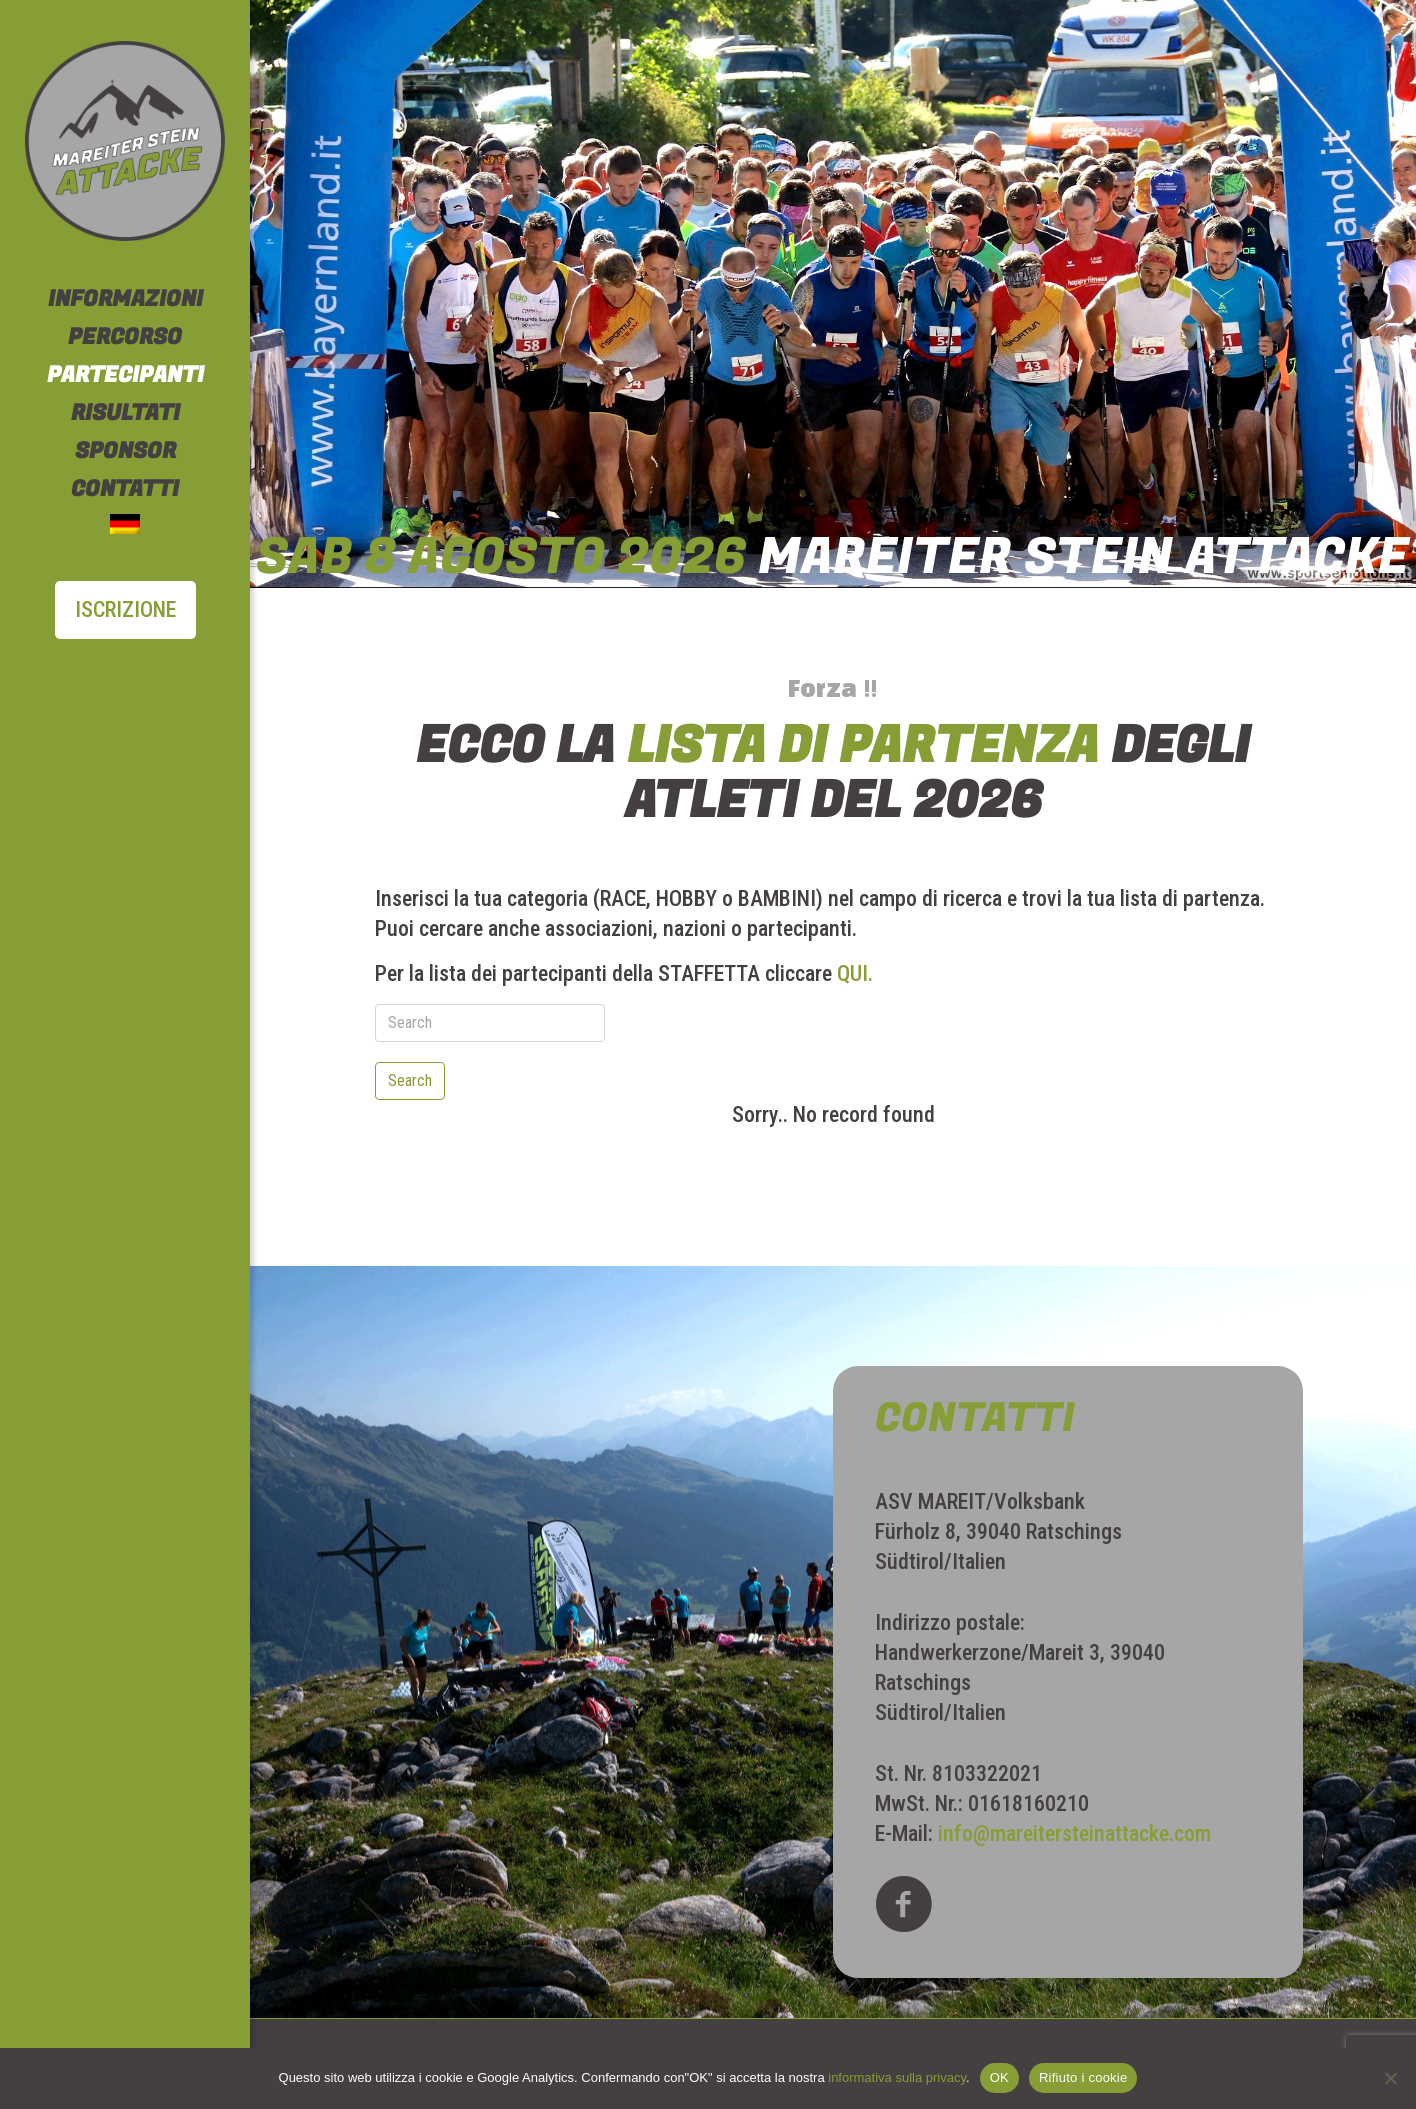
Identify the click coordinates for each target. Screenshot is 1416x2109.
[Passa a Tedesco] (125, 527)
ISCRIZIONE (125, 609)
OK (999, 2077)
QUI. (855, 973)
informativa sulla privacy (897, 2077)
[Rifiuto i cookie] (1391, 2078)
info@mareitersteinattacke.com (1074, 1833)
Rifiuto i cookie (1083, 2077)
